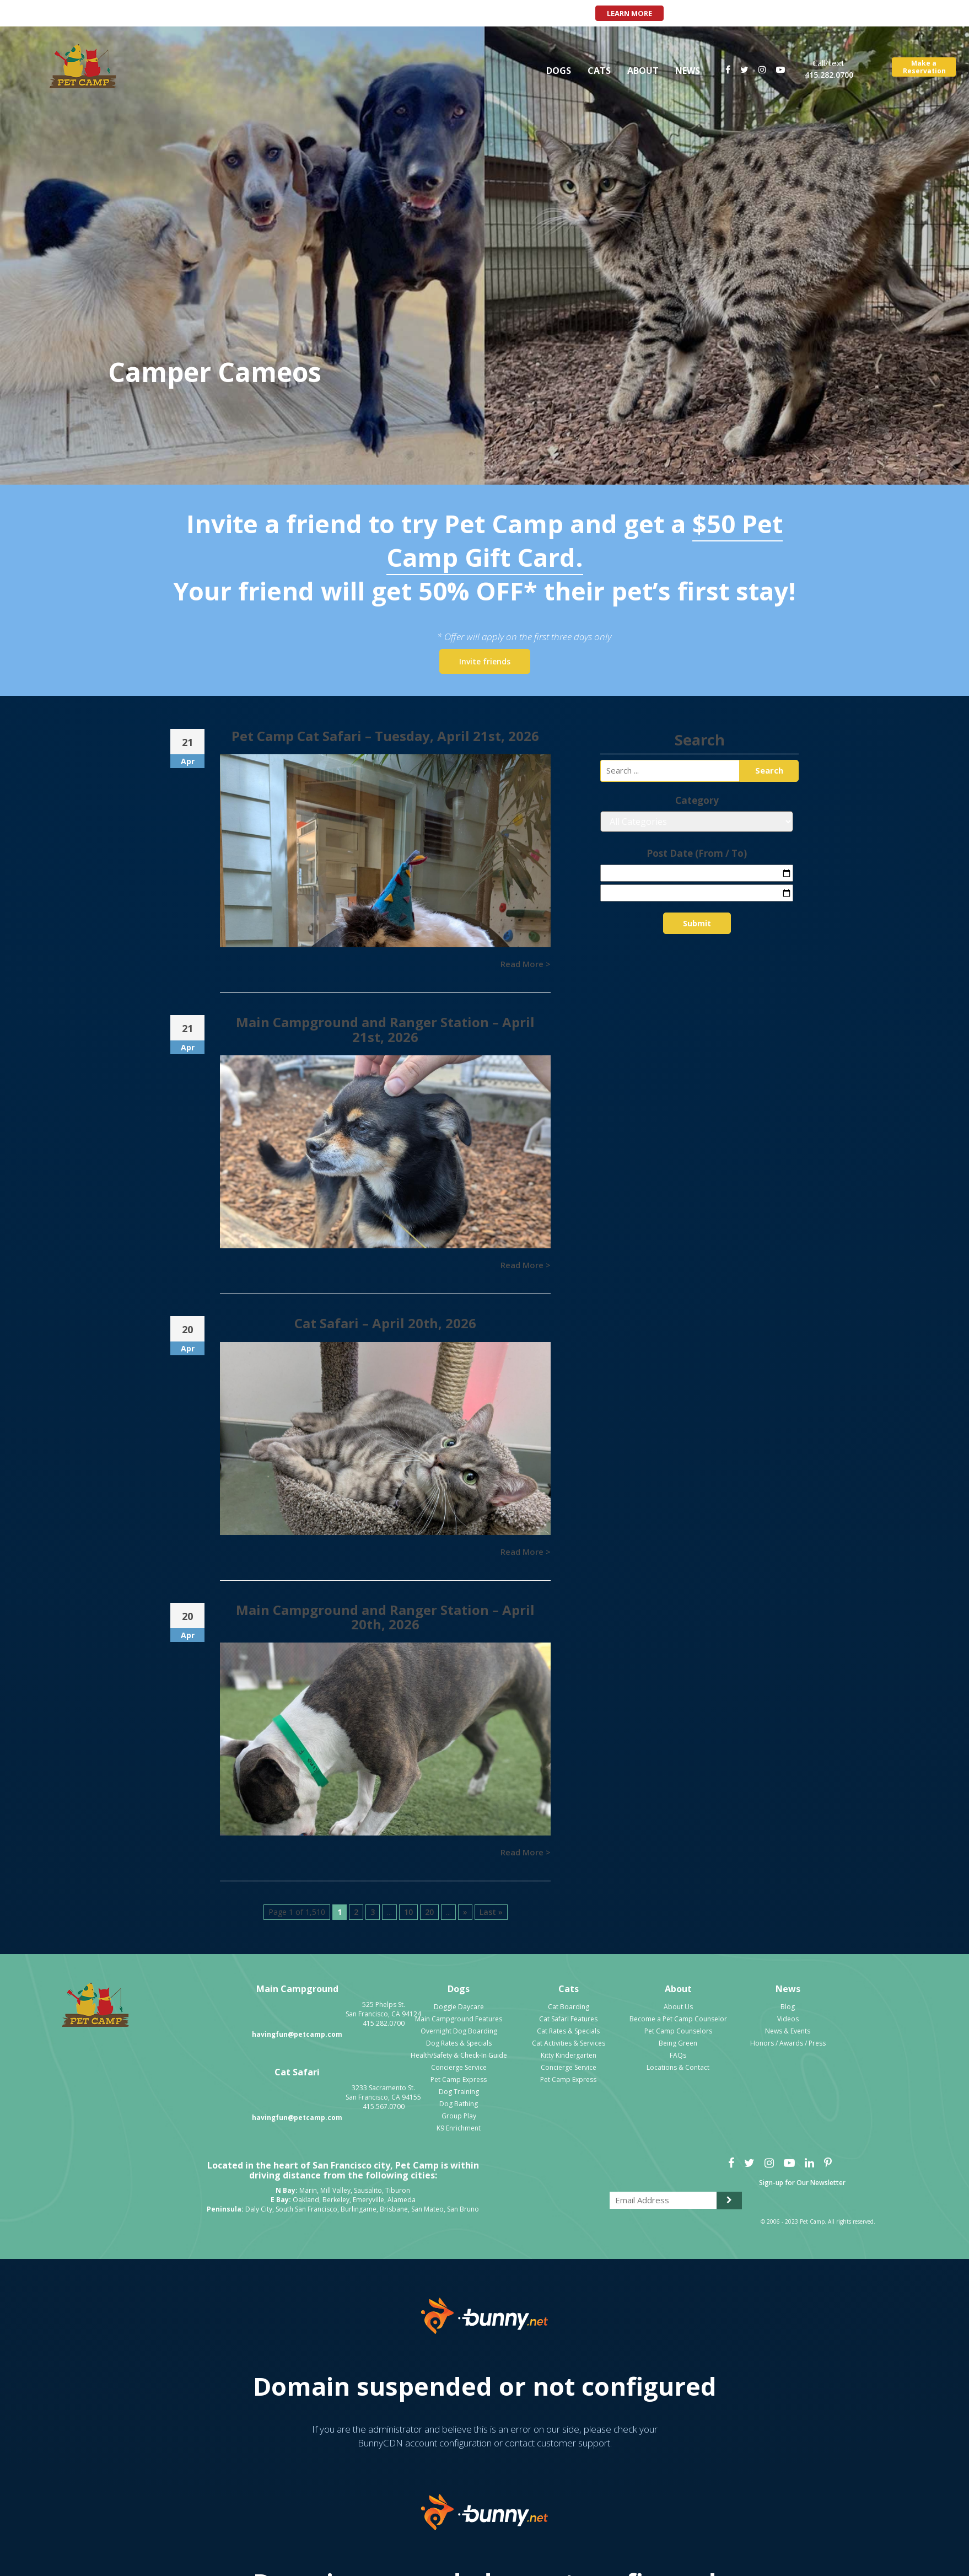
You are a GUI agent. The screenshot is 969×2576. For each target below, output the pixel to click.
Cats (599, 71)
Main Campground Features (458, 2019)
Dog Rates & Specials (459, 2043)
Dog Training (459, 2091)
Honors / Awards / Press (788, 2043)
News (687, 71)
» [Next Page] (465, 1912)
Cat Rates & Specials (568, 2031)
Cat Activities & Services (568, 2043)
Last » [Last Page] (491, 1912)
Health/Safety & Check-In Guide (459, 2055)
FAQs (678, 2055)
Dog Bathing (458, 2103)
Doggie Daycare (459, 2006)
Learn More (629, 13)
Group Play (459, 2116)
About (643, 71)
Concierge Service (459, 2067)
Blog (787, 2006)
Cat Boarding (568, 2006)
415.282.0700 (829, 74)
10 (408, 1912)
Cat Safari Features (568, 2019)
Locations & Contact (678, 2067)
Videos (788, 2019)
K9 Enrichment (459, 2128)
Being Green (678, 2043)
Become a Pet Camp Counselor (678, 2019)
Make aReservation (924, 67)
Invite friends (484, 661)
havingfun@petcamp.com (297, 2034)
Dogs (558, 71)
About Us (678, 2006)
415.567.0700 (384, 2106)
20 (429, 1912)
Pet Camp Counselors (678, 2031)
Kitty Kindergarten (568, 2055)
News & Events (787, 2031)
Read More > (525, 963)
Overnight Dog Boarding (459, 2031)
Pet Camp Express (458, 2079)
